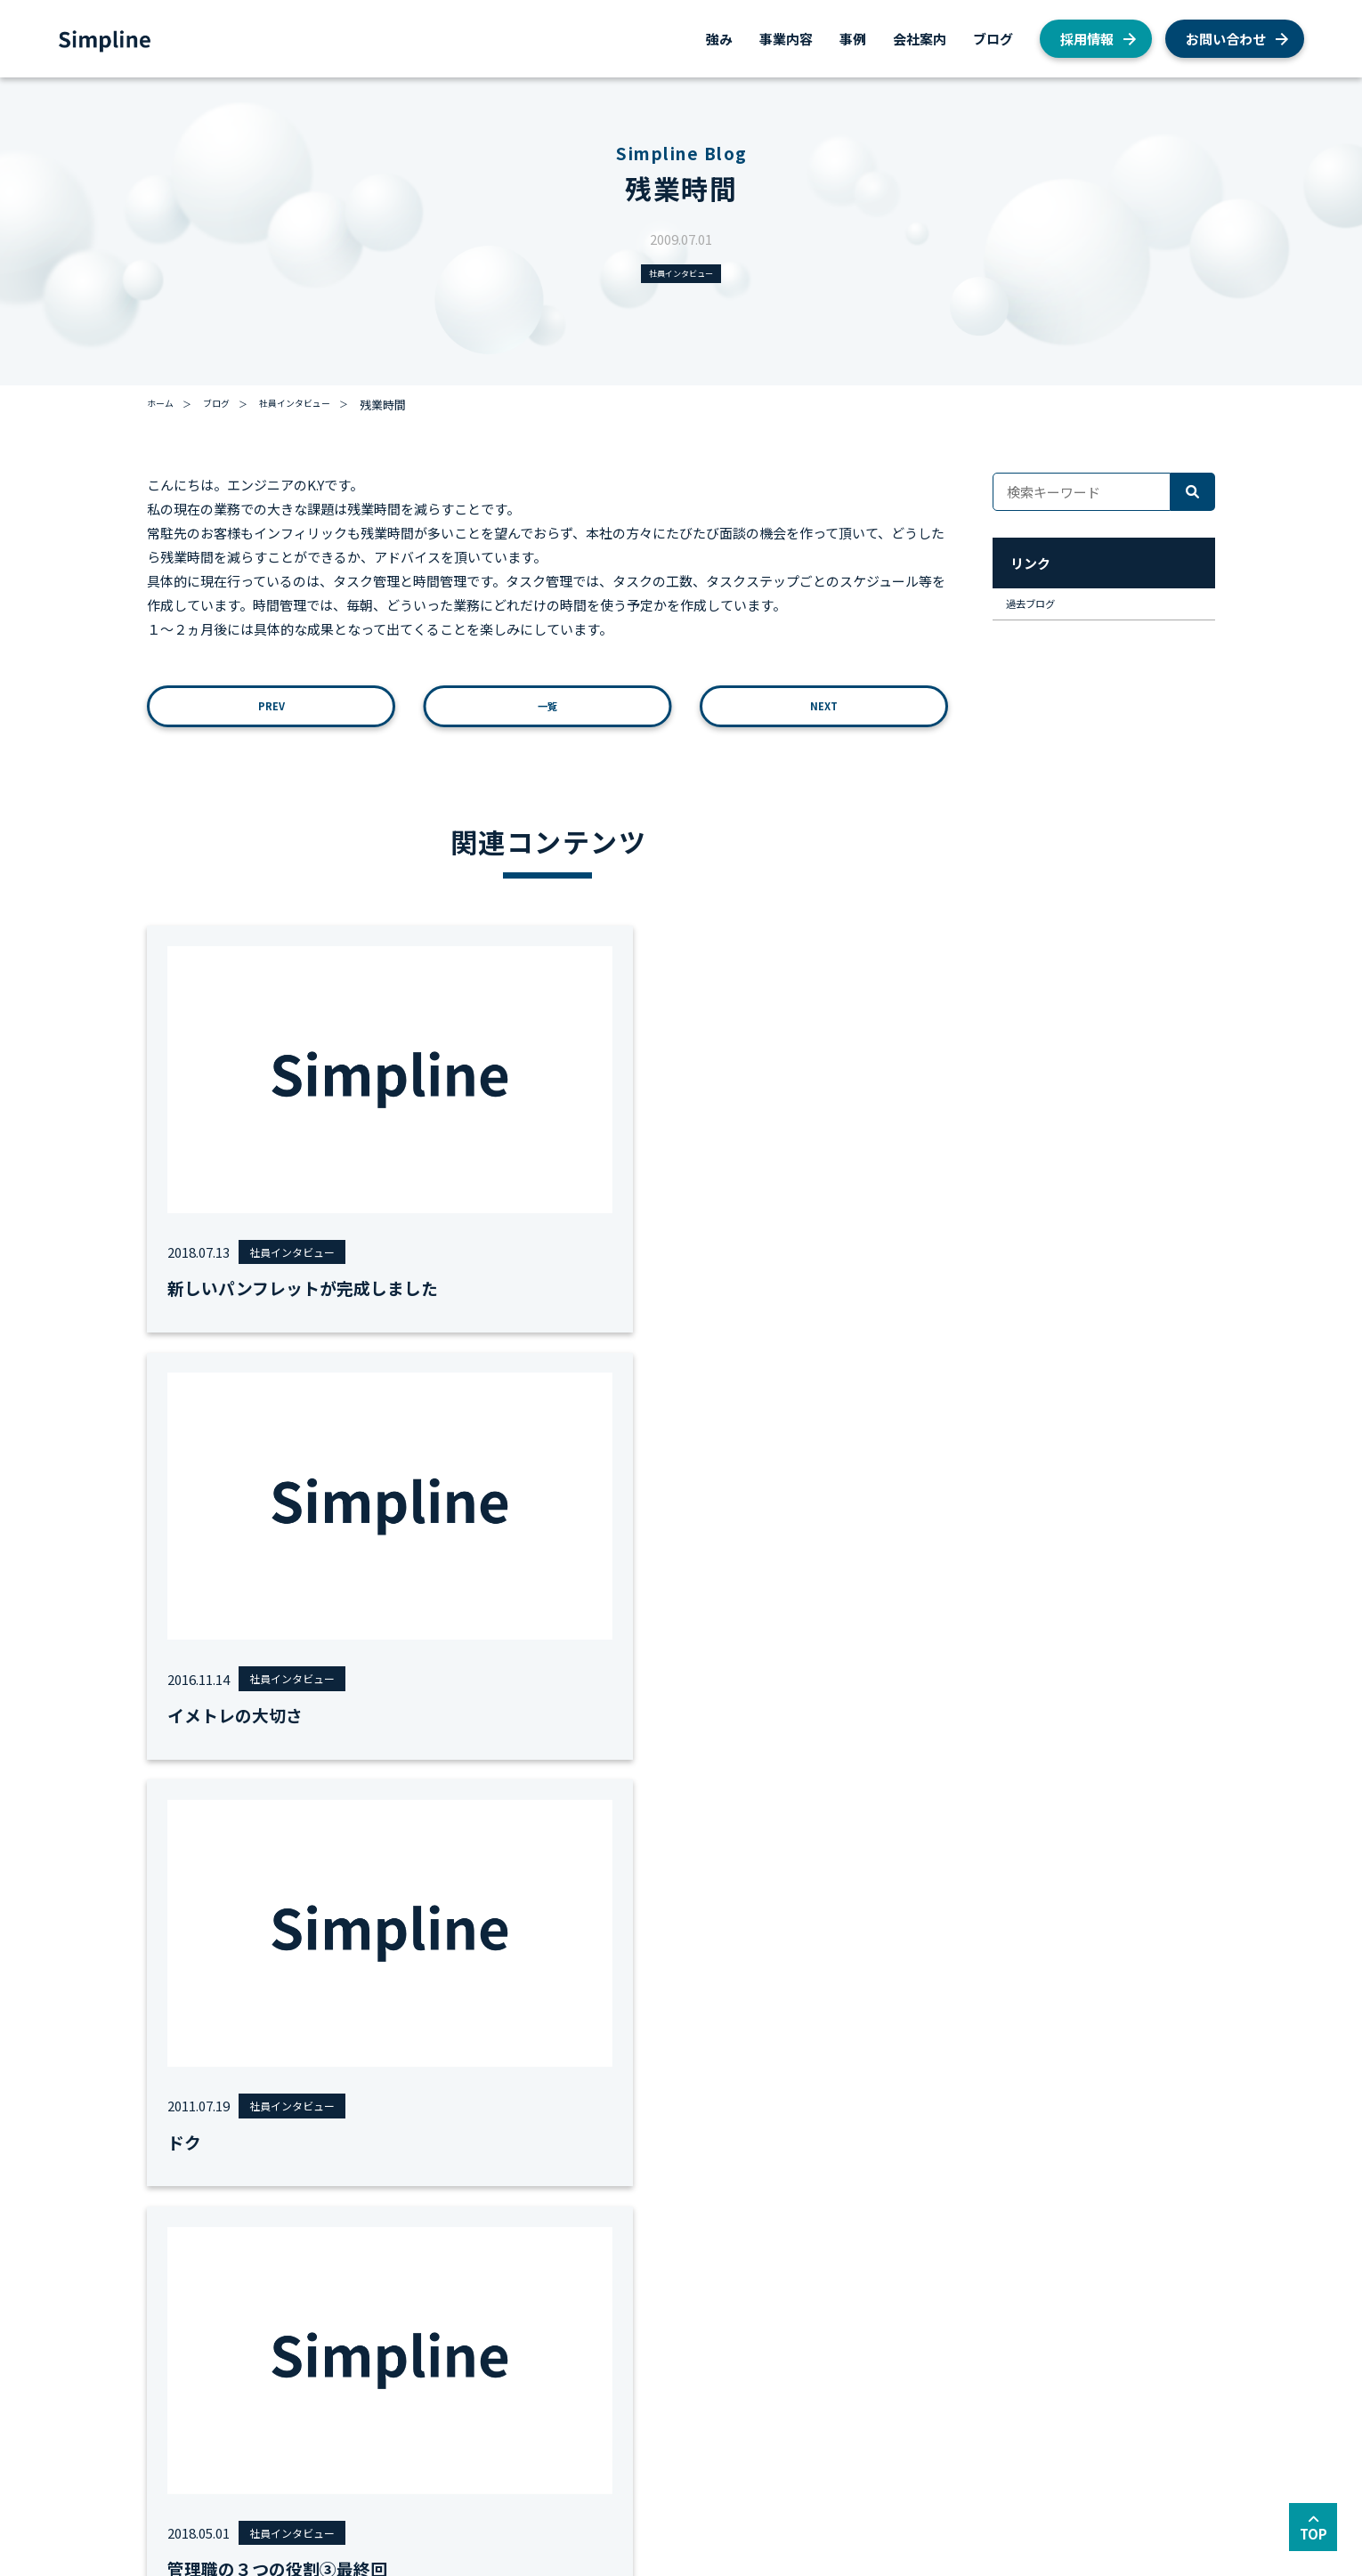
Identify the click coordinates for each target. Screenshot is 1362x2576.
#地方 (728, 1716)
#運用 (681, 1716)
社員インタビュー (681, 276)
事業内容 (786, 38)
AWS (813, 2295)
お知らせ (824, 2341)
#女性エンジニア (445, 1716)
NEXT (824, 718)
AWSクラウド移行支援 (291, 2318)
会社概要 (653, 2272)
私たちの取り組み (847, 2364)
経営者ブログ (836, 2387)
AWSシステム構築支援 (291, 2341)
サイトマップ (316, 2472)
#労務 (573, 1716)
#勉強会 (627, 1716)
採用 (812, 2272)
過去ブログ (1043, 615)
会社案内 (919, 38)
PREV (271, 718)
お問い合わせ (1226, 38)
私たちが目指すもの (682, 2295)
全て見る (894, 1716)
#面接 (775, 1716)
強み (719, 38)
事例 (852, 38)
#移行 (526, 1716)
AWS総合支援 (268, 2272)
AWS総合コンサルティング (302, 2295)
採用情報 (1087, 38)
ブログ (993, 38)
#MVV (364, 1716)
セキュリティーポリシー (441, 2472)
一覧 (547, 718)
